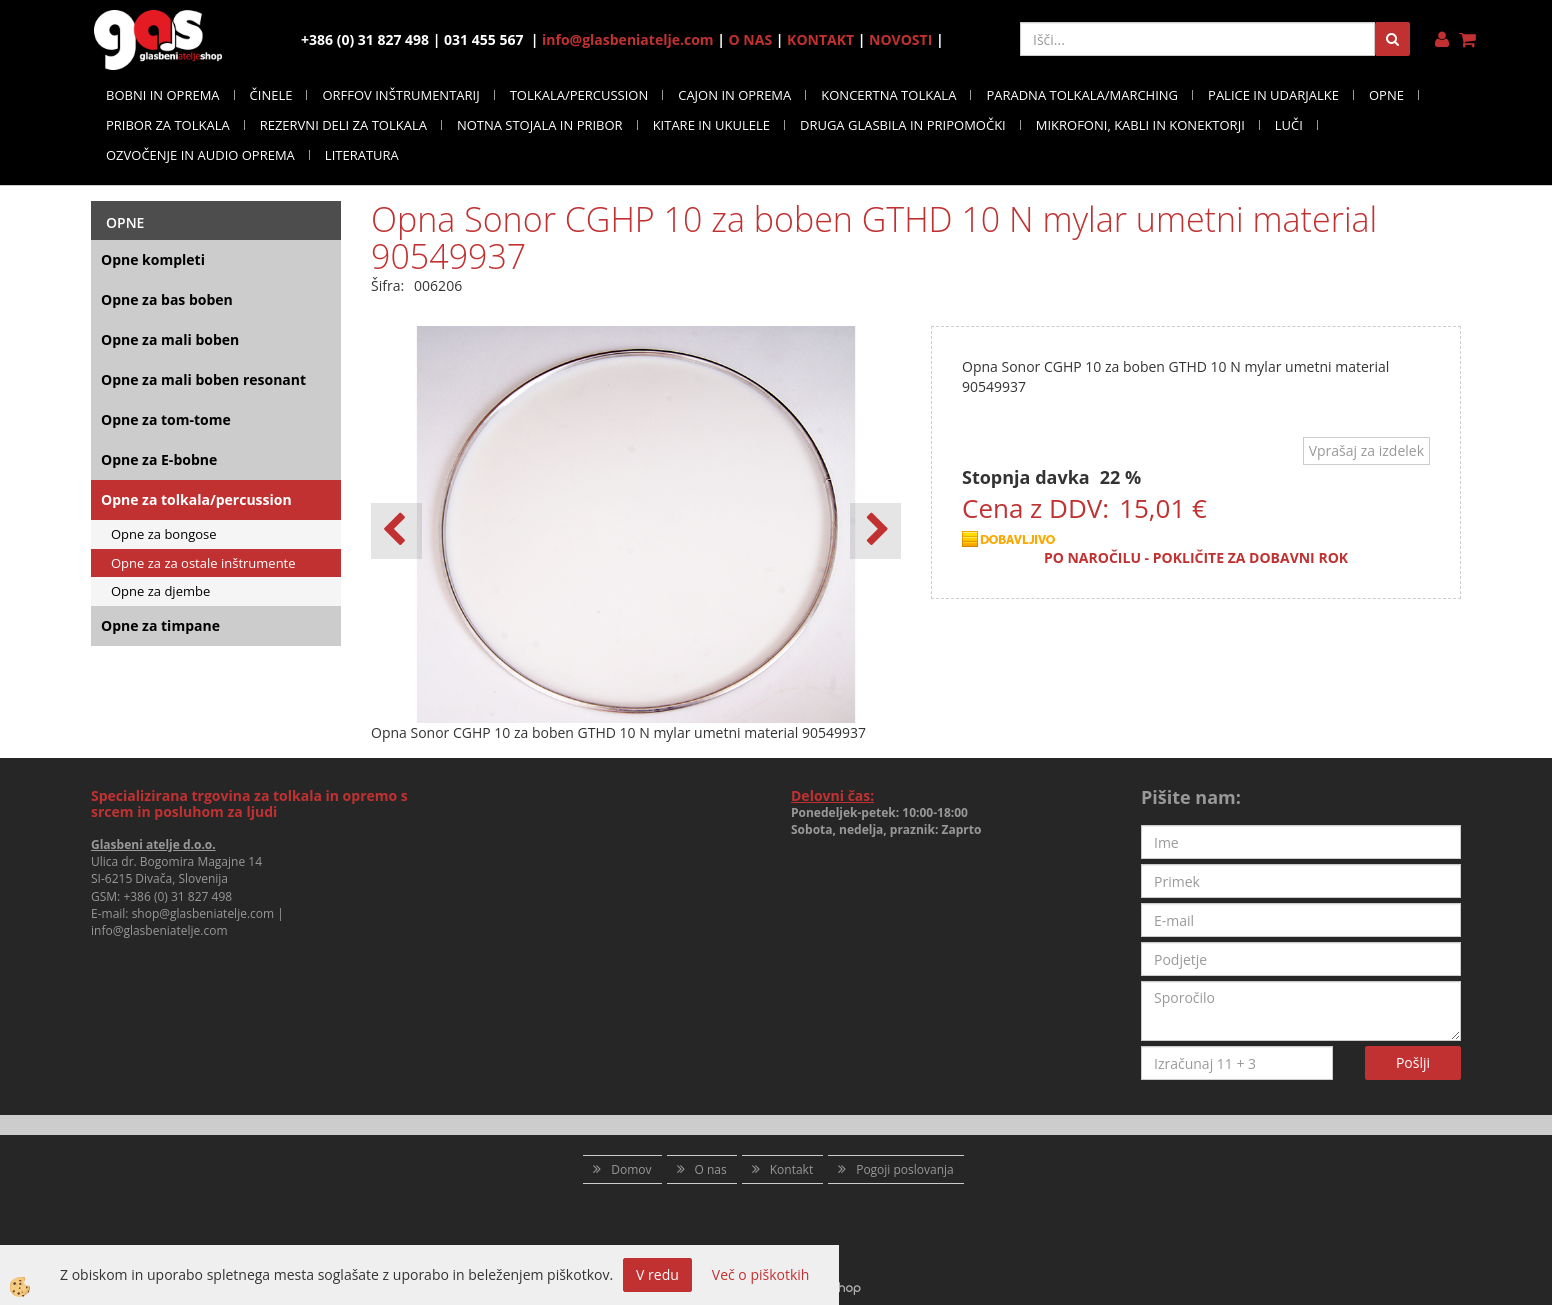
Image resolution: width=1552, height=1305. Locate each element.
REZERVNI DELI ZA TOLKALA (343, 125)
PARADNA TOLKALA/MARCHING (1082, 95)
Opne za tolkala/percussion (196, 499)
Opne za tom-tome (166, 419)
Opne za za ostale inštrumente (203, 563)
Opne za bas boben (167, 299)
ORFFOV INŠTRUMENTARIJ (400, 95)
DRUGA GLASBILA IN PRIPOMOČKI (903, 125)
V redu (657, 1274)
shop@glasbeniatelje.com (203, 913)
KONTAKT (820, 39)
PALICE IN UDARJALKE (1273, 95)
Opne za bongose (164, 534)
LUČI (1289, 125)
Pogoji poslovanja (905, 1169)
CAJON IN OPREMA (734, 95)
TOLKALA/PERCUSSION (579, 95)
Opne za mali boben (170, 339)
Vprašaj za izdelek (1366, 450)
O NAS (751, 39)
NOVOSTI (900, 39)
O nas (711, 1169)
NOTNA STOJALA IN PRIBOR (540, 125)
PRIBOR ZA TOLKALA (168, 125)
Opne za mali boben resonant (203, 379)
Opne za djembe (160, 591)
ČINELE (271, 95)
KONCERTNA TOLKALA (888, 95)
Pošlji (1413, 1062)
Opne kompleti (153, 259)
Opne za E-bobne (159, 459)
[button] (875, 531)
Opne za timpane (160, 625)
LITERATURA (362, 155)
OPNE (1386, 95)
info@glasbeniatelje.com (628, 39)
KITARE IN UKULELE (711, 125)
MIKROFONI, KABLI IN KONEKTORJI (1140, 125)
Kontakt (791, 1169)
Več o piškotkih (761, 1274)
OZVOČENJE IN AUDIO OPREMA (200, 155)
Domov (631, 1169)
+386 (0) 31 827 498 (177, 896)
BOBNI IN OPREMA (163, 95)
